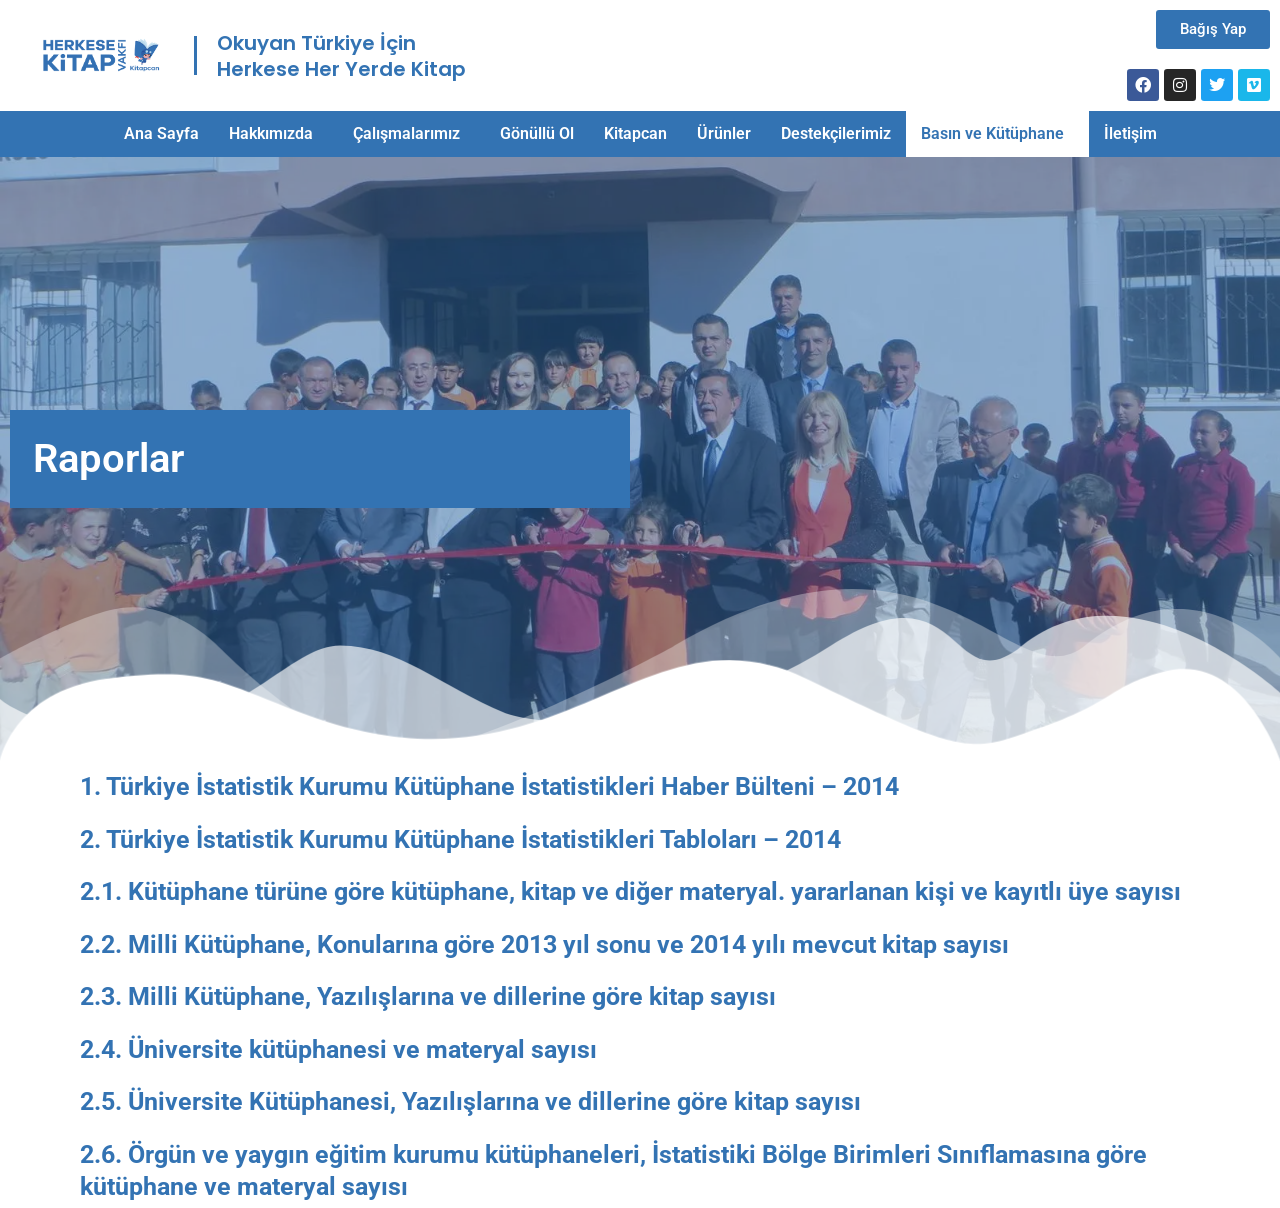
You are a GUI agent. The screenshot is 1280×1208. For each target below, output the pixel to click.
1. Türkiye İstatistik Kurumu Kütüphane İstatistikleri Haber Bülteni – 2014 (489, 786)
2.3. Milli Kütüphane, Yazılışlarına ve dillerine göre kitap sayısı (428, 996)
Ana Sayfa (161, 133)
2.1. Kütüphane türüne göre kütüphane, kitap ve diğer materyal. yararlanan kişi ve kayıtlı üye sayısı (630, 891)
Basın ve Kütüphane (992, 133)
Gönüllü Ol (537, 133)
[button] (276, 134)
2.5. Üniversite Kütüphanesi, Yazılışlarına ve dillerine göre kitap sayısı (470, 1101)
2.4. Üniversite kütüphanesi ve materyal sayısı (338, 1049)
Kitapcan (635, 133)
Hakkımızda (271, 133)
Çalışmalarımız (406, 133)
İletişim (1130, 133)
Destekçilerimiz (836, 133)
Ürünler (724, 133)
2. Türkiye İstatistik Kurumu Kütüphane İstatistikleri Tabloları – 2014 (460, 839)
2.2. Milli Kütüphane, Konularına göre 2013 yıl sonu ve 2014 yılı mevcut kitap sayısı (544, 944)
